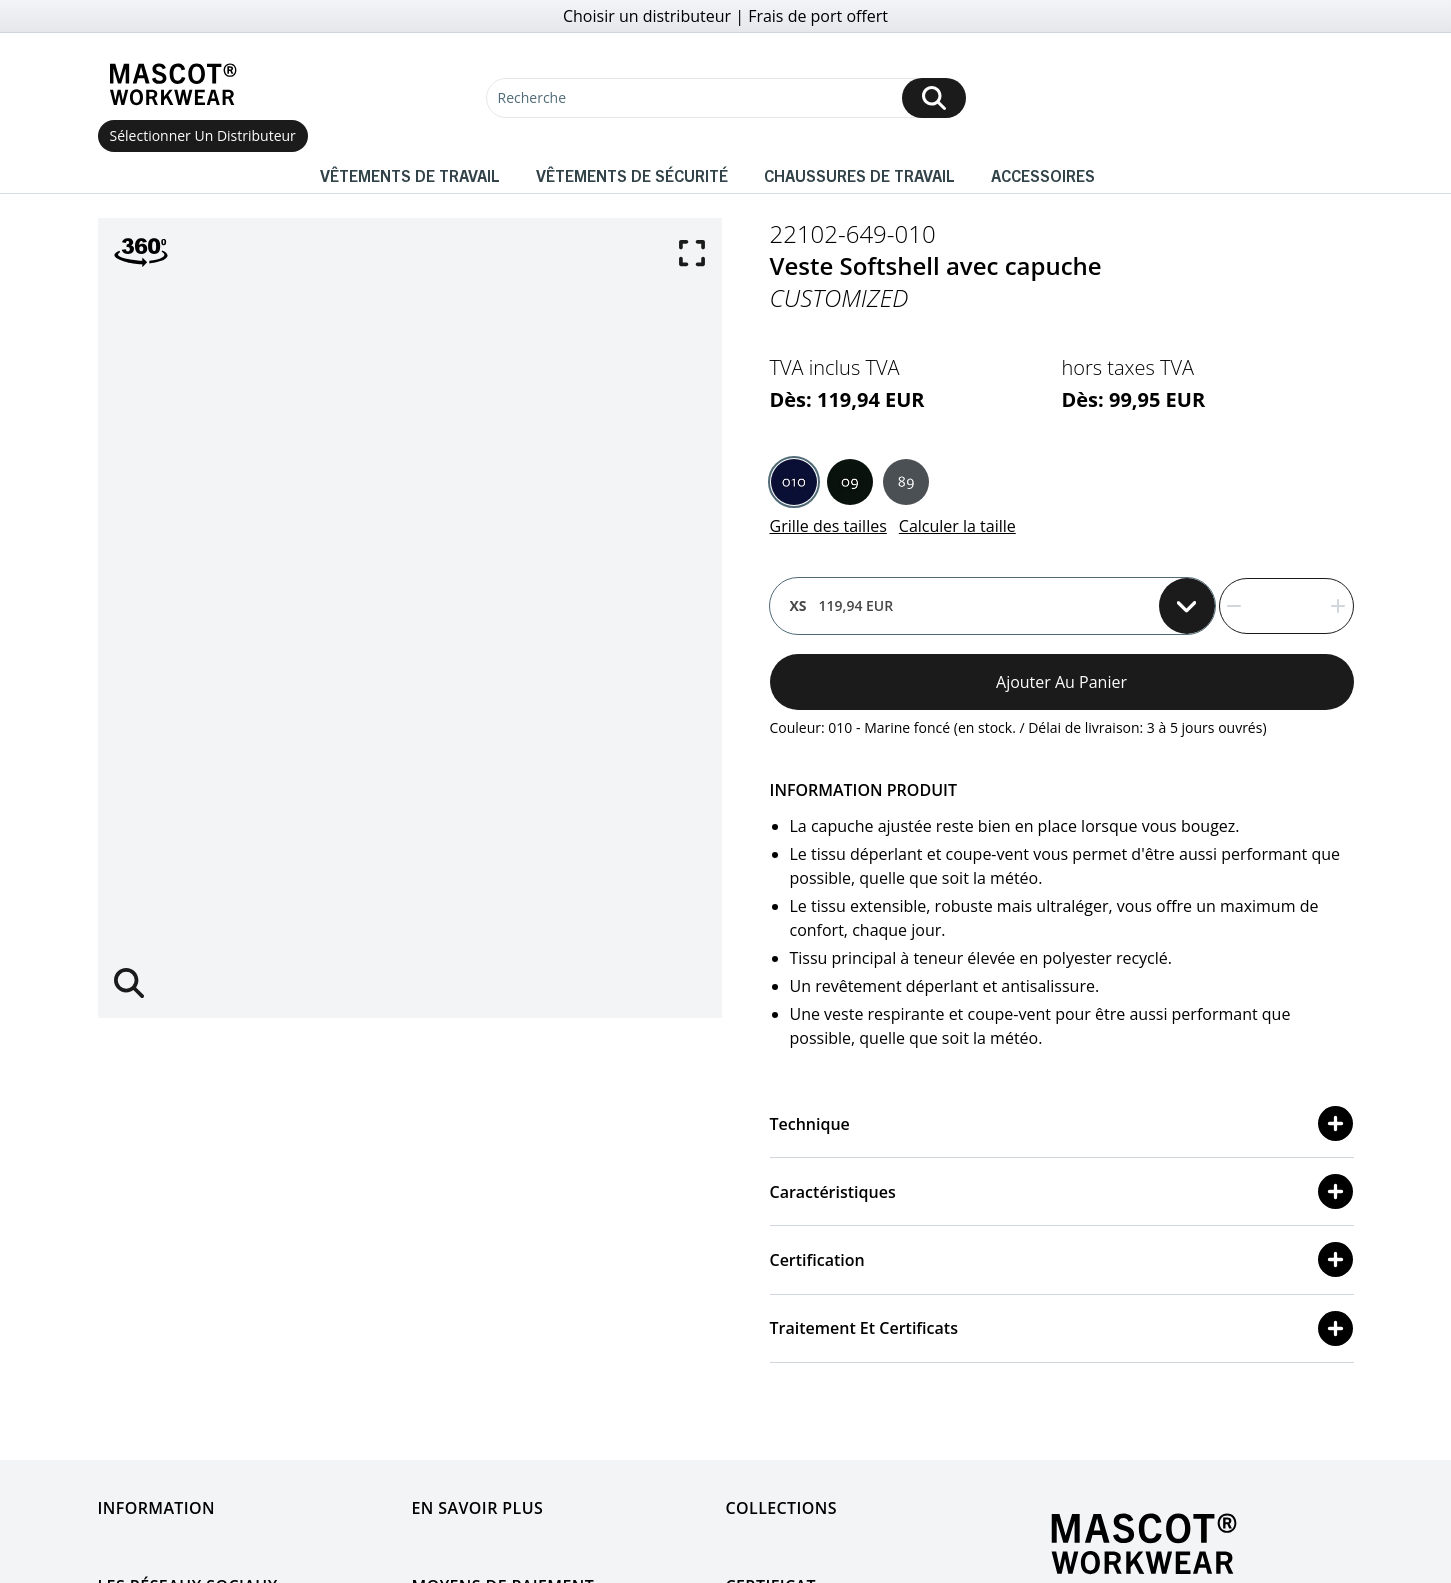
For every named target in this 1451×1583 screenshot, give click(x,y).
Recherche (532, 97)
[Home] (173, 84)
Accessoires (1043, 175)
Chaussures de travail (859, 175)
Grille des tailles (828, 526)
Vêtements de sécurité (632, 175)
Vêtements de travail (410, 175)
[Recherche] (726, 98)
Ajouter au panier (1061, 682)
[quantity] (1286, 606)
